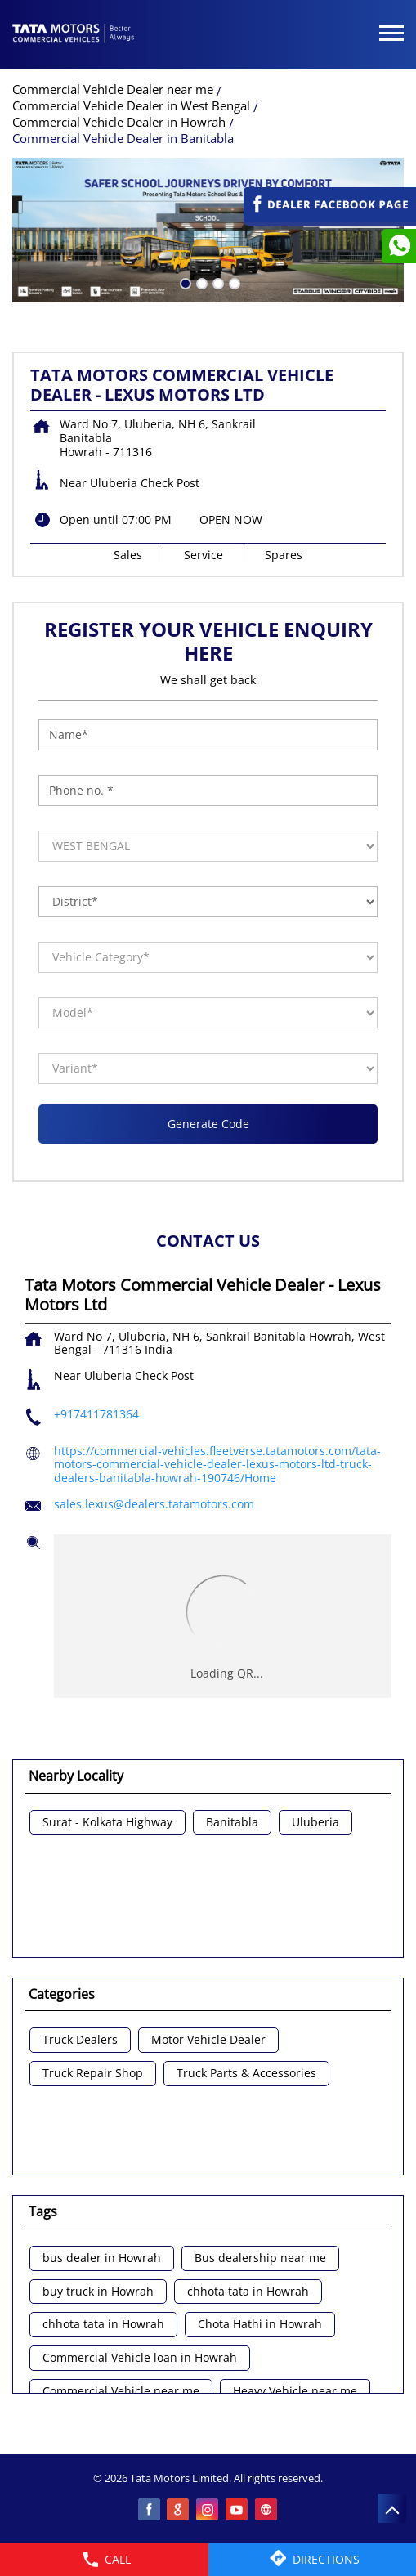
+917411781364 (96, 1414)
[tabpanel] (208, 230)
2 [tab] (200, 282)
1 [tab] (184, 282)
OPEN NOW (230, 519)
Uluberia (315, 1823)
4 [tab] (233, 282)
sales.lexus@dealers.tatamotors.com (154, 1504)
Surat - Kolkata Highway (107, 1823)
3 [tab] (216, 282)
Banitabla (232, 1823)
